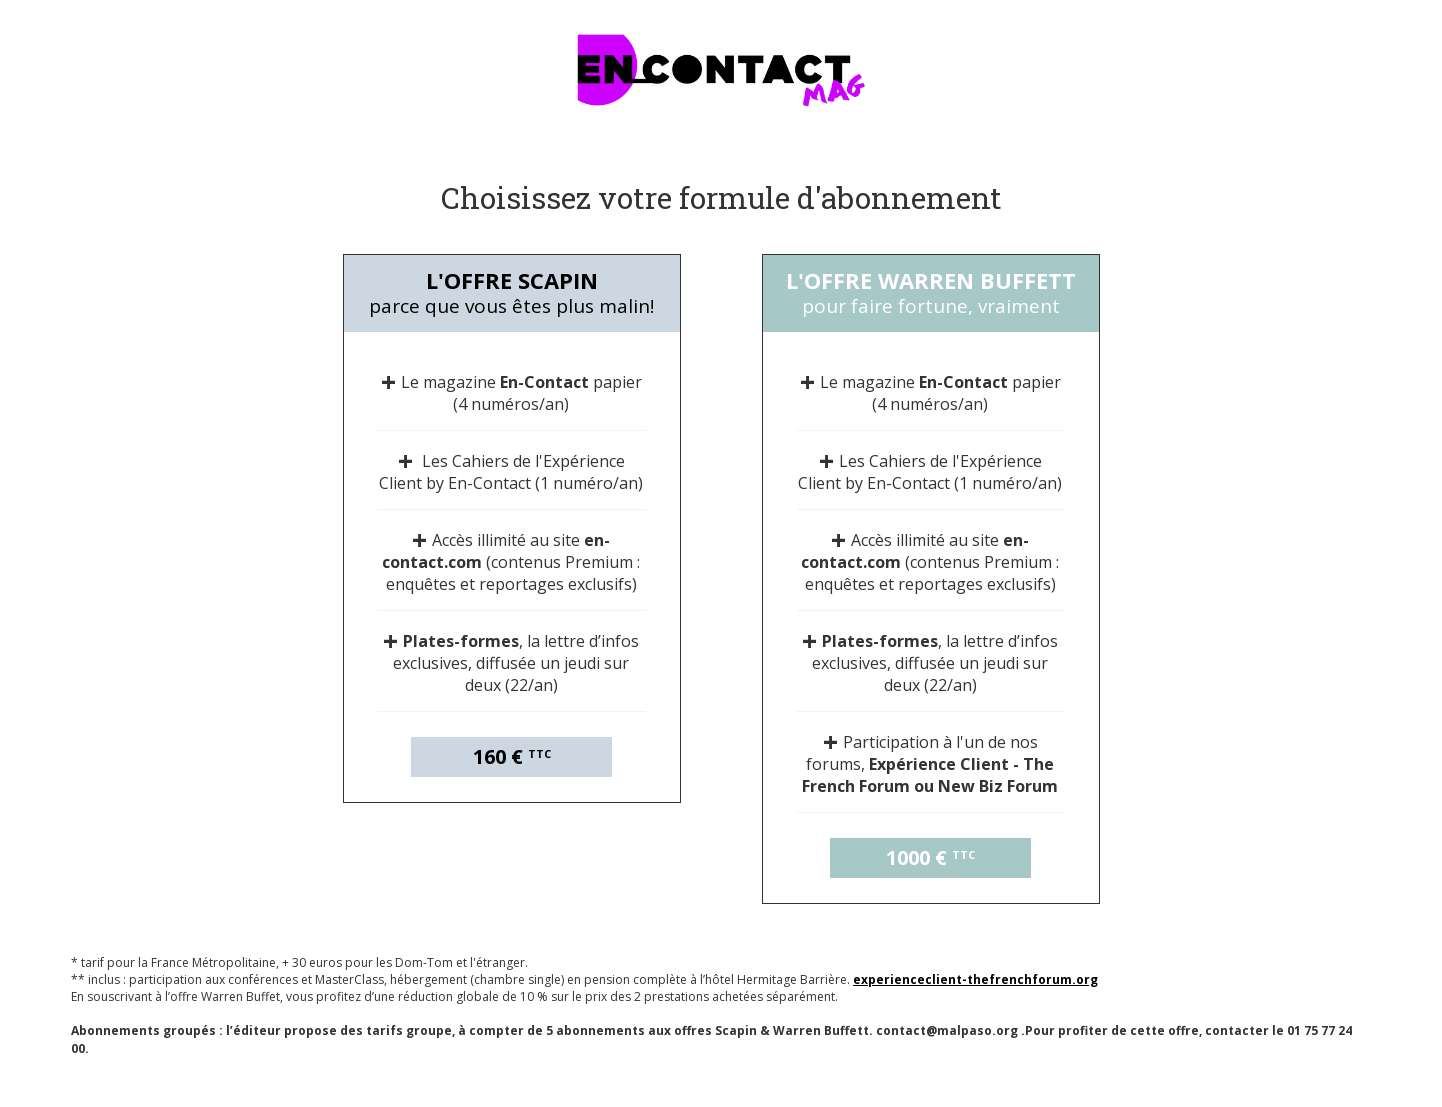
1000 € (930, 857)
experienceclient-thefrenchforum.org (975, 979)
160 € (512, 756)
